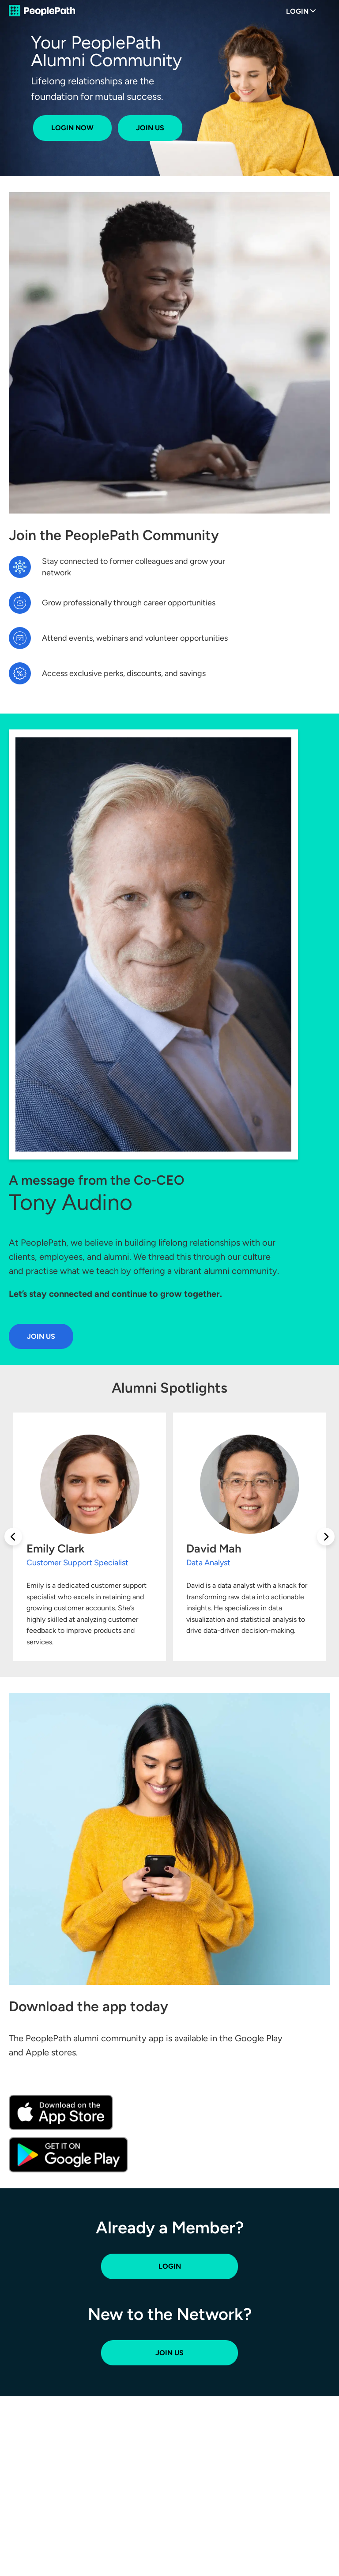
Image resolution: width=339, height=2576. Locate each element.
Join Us (150, 128)
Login (297, 11)
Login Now (72, 128)
